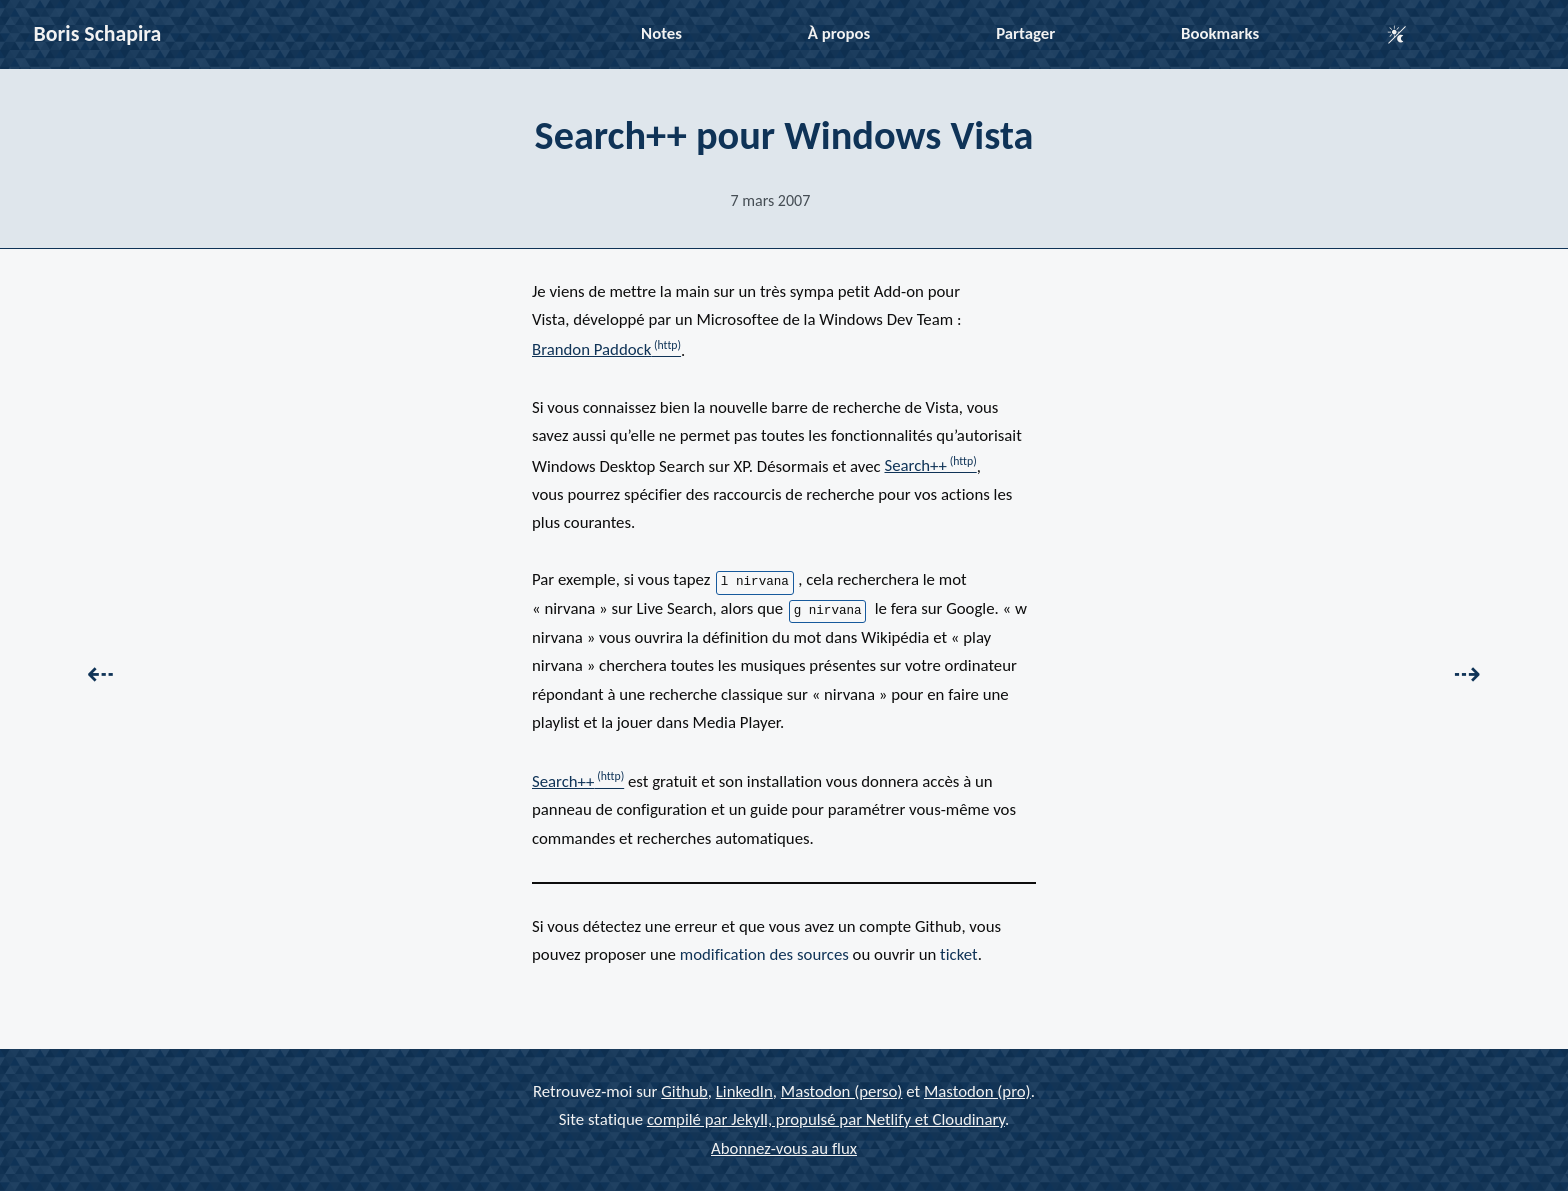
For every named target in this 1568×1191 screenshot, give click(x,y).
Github (684, 1090)
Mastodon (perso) (842, 1090)
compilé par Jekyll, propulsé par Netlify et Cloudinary (826, 1119)
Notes (661, 33)
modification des (764, 954)
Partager (1025, 33)
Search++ (916, 465)
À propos (839, 33)
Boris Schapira (98, 33)
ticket (959, 954)
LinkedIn (744, 1090)
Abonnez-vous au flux (784, 1147)
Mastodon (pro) (977, 1090)
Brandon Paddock (591, 349)
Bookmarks (1220, 33)
